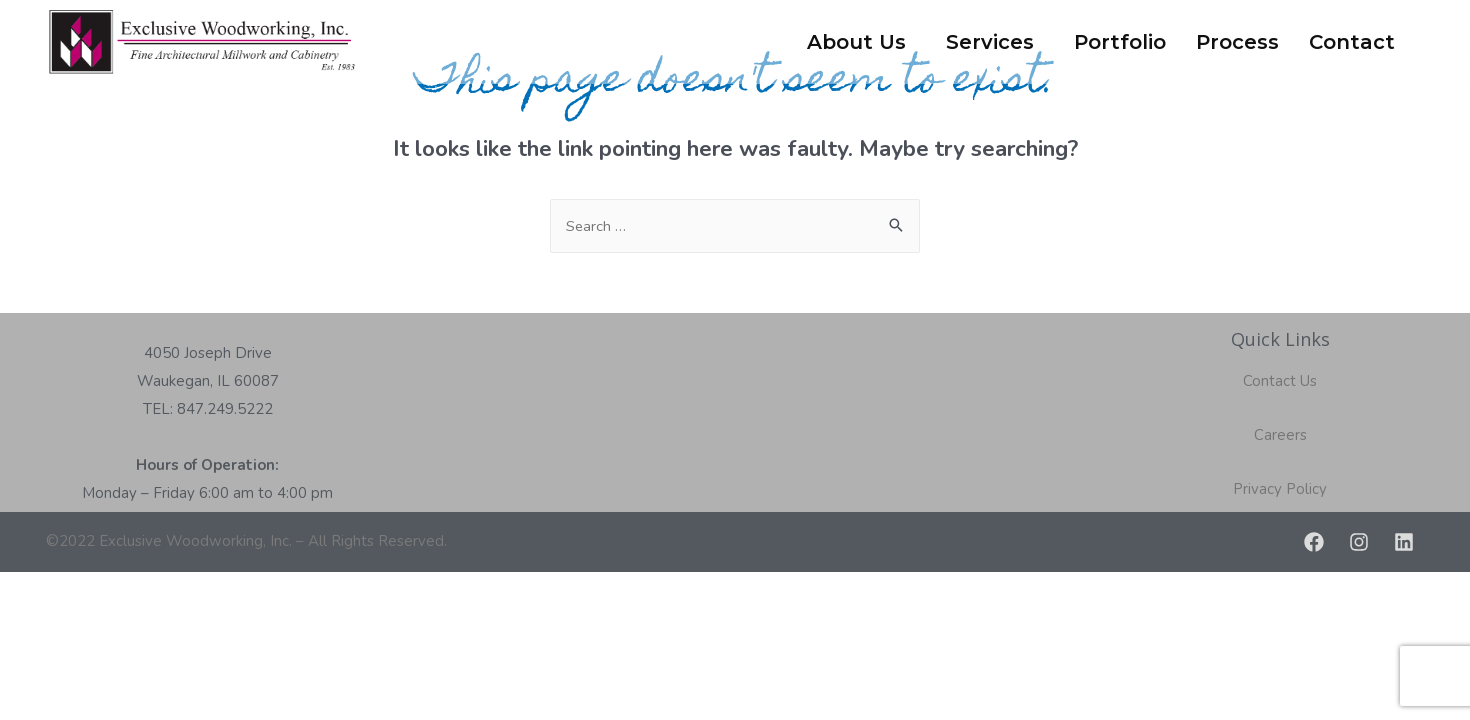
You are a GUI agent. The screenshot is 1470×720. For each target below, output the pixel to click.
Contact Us (1280, 381)
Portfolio (1120, 42)
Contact (1352, 42)
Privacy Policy (1280, 489)
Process (1237, 42)
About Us (856, 42)
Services (990, 42)
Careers (1280, 435)
